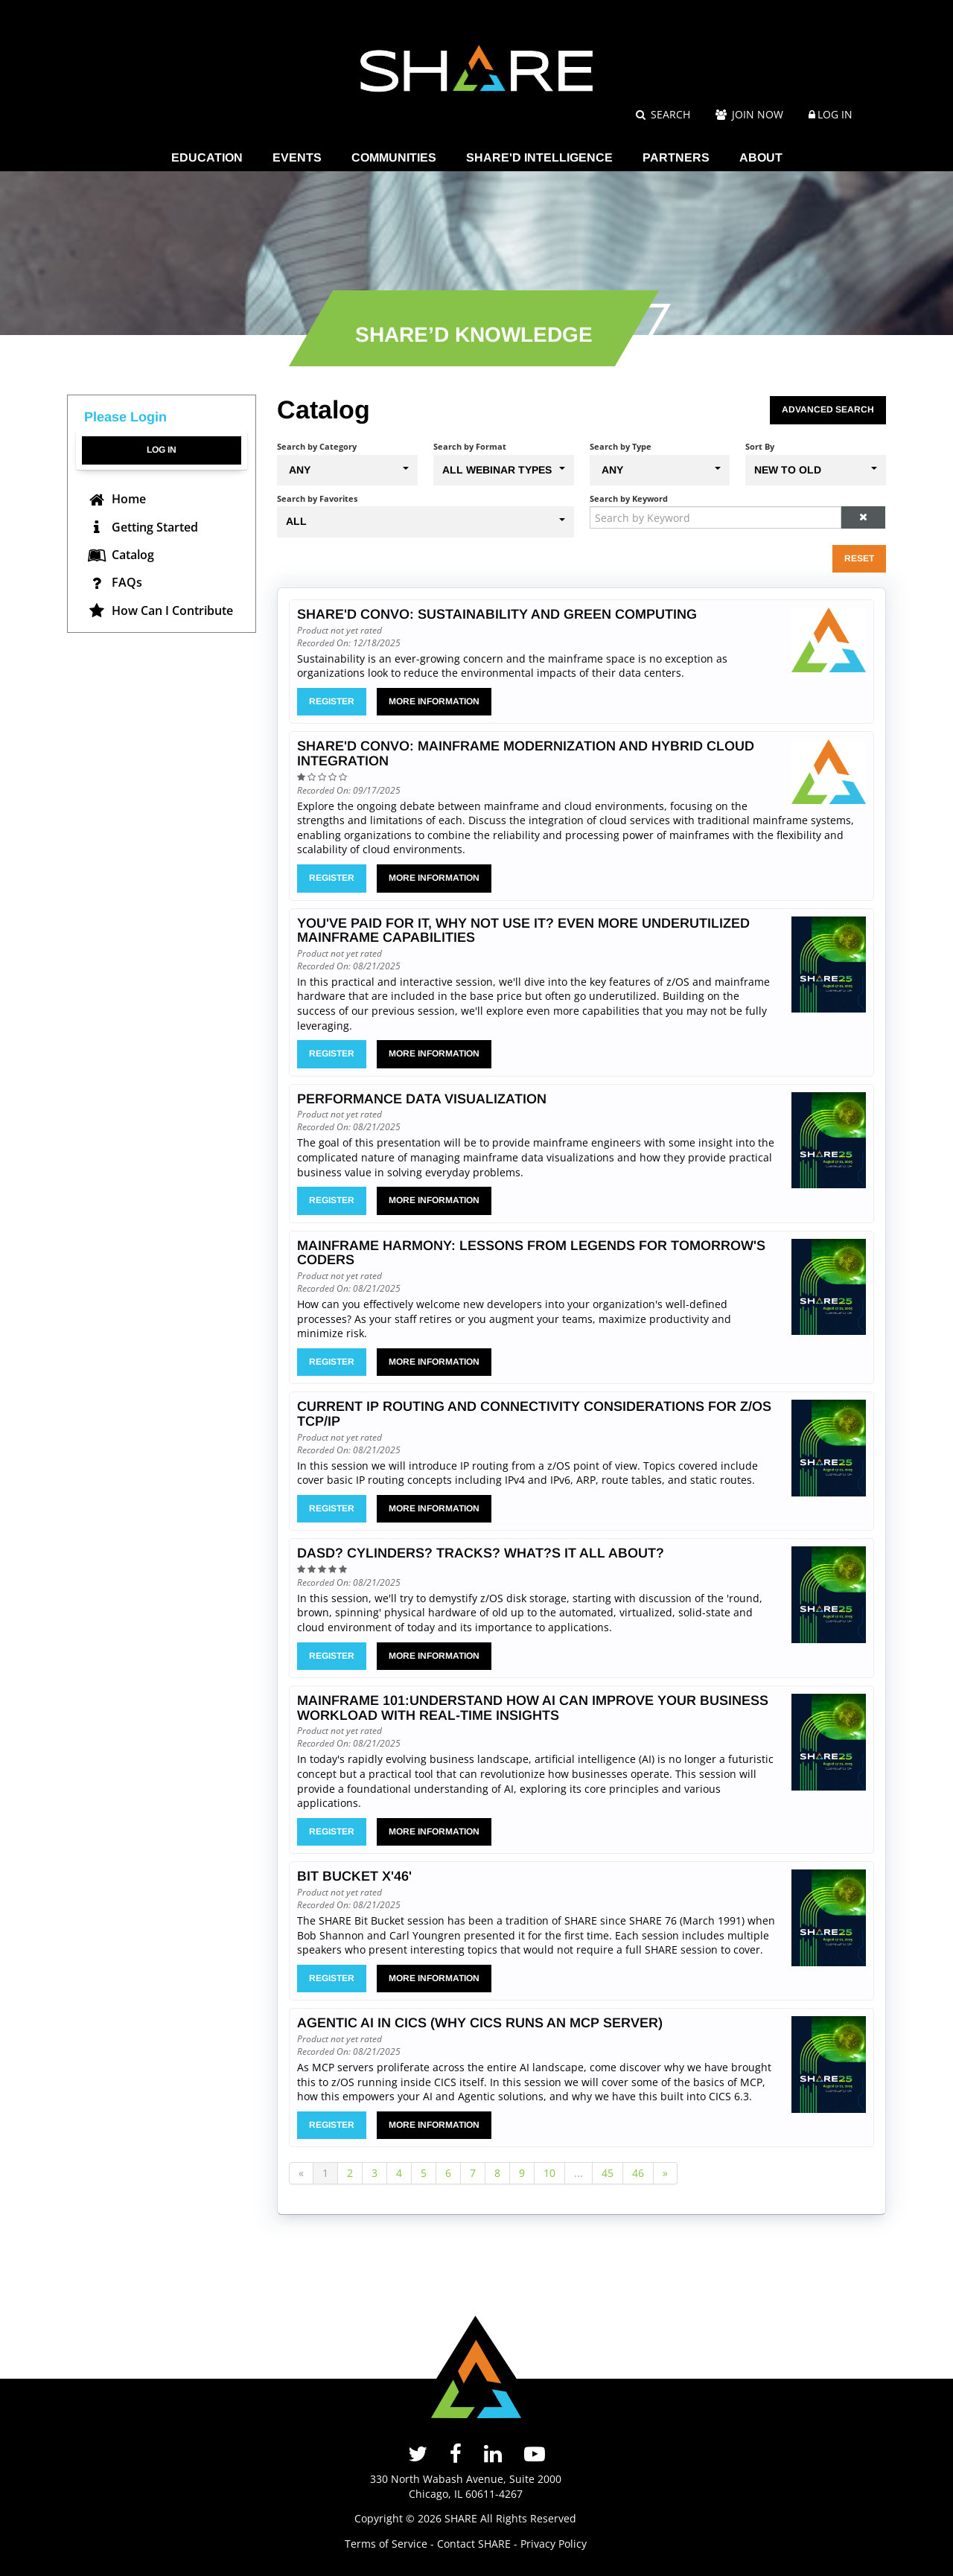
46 (638, 2173)
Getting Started (142, 527)
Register (331, 701)
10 (549, 2173)
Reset (859, 558)
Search (663, 114)
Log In (834, 114)
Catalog (120, 554)
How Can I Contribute (159, 610)
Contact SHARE (474, 2544)
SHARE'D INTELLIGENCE (539, 157)
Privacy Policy (553, 2544)
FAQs (114, 582)
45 (607, 2173)
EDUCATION (207, 157)
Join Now (749, 114)
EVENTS (297, 157)
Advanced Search (828, 409)
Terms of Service (386, 2544)
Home (116, 499)
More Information (434, 701)
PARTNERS (676, 157)
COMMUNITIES (393, 157)
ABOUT (761, 157)
